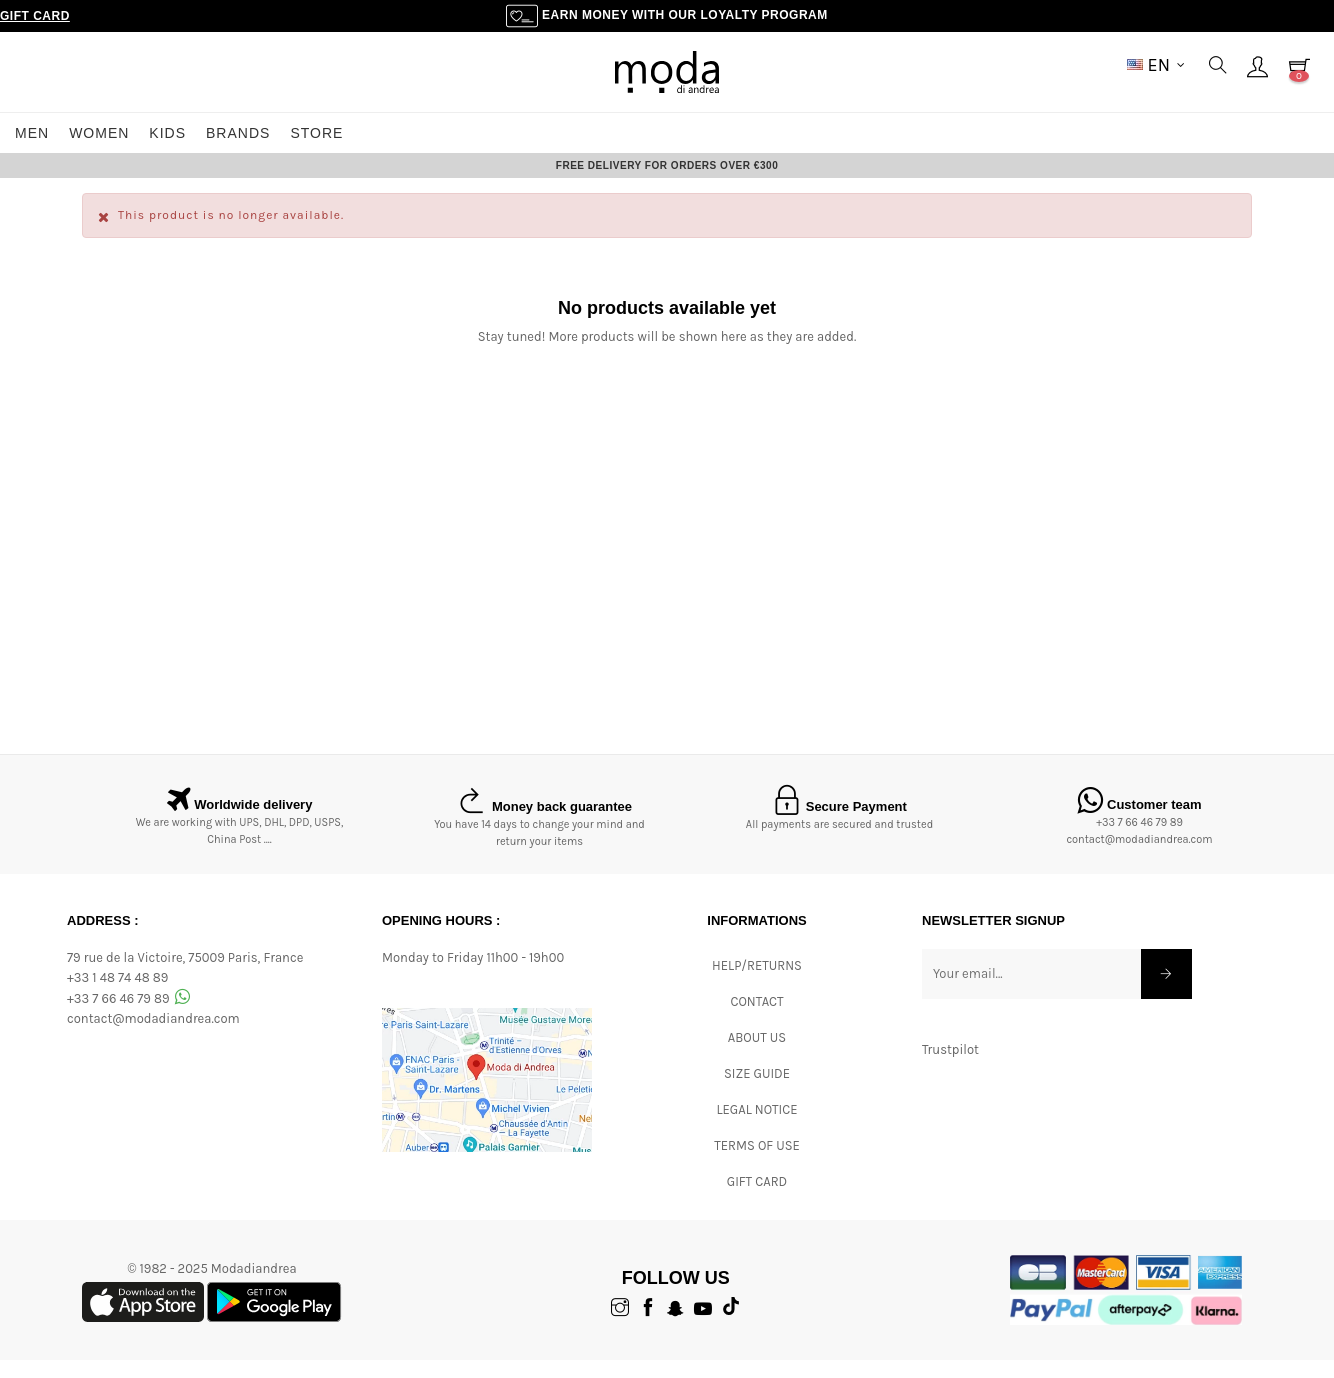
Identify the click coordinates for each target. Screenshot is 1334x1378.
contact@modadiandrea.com (1139, 858)
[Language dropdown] (1156, 65)
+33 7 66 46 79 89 (1139, 841)
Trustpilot (950, 1067)
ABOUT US (757, 1055)
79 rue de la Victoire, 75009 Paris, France (185, 975)
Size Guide (757, 1091)
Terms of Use (757, 1163)
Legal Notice (756, 1127)
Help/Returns (757, 983)
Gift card (757, 1199)
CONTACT (756, 1019)
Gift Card (35, 16)
